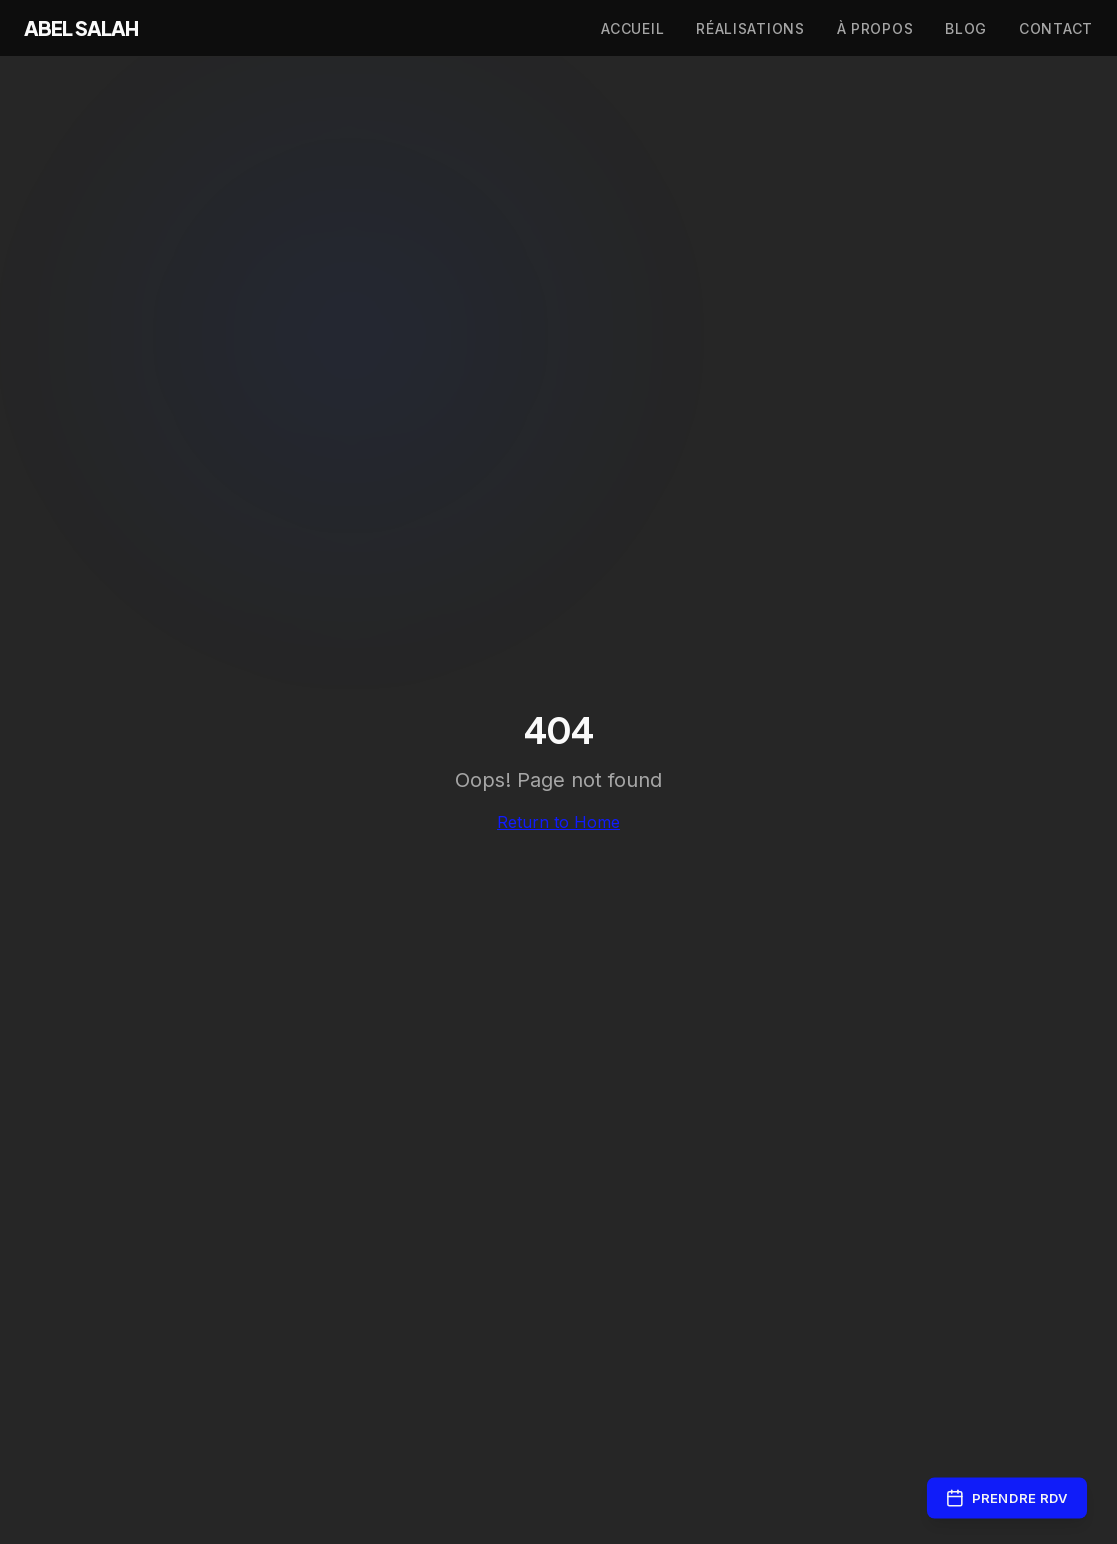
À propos (875, 28)
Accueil (632, 28)
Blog (966, 28)
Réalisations (750, 28)
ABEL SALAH (81, 28)
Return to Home (558, 822)
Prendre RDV (1007, 1498)
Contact (1056, 28)
